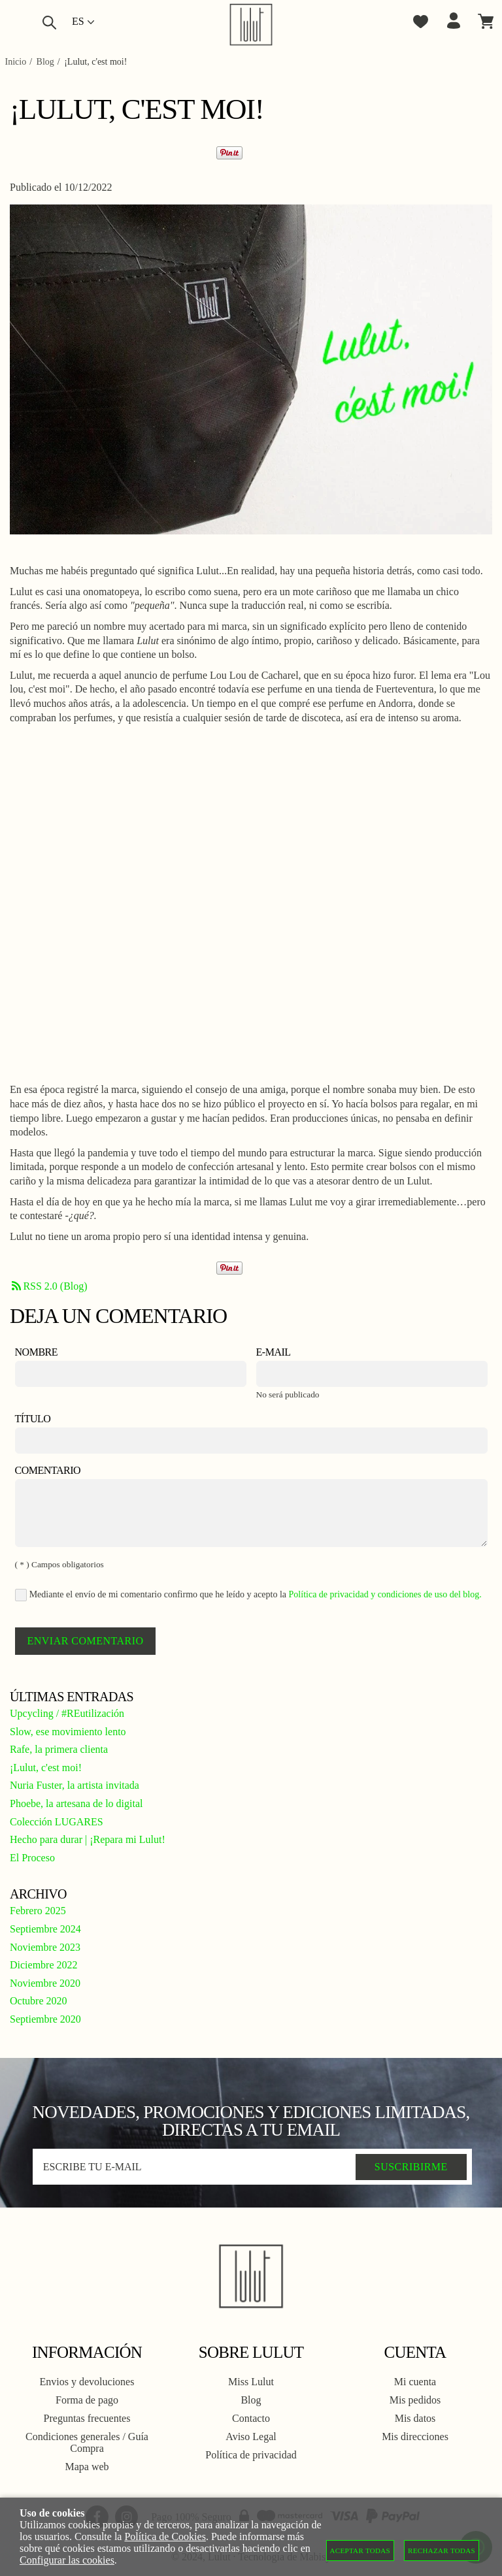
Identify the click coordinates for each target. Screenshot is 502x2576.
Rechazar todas (441, 2550)
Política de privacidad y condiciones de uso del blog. (385, 1594)
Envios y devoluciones (87, 2381)
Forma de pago (87, 2399)
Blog (251, 2399)
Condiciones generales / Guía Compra (86, 2442)
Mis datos (415, 2418)
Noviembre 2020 (45, 1983)
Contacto (251, 2418)
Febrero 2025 (38, 1910)
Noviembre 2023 (45, 1947)
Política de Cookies (164, 2536)
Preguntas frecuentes (87, 2418)
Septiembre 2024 (45, 1928)
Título (33, 1418)
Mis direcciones (415, 2436)
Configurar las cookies (67, 2560)
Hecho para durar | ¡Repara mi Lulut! (87, 1839)
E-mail (273, 1352)
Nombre (36, 1352)
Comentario (48, 1470)
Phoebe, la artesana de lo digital (76, 1803)
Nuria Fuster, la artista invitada (74, 1785)
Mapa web (87, 2466)
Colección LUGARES (56, 1821)
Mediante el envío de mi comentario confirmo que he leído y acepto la (248, 1595)
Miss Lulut (251, 2381)
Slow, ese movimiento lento (68, 1731)
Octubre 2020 (38, 2000)
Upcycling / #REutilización (67, 1713)
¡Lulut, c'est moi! (46, 1767)
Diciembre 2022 (44, 1964)
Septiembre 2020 (45, 2019)
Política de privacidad (251, 2454)
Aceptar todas (360, 2550)
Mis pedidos (415, 2399)
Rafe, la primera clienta (59, 1749)
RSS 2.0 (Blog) (49, 1286)
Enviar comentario (85, 1640)
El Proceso (32, 1857)
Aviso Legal (251, 2436)
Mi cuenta (415, 2381)
